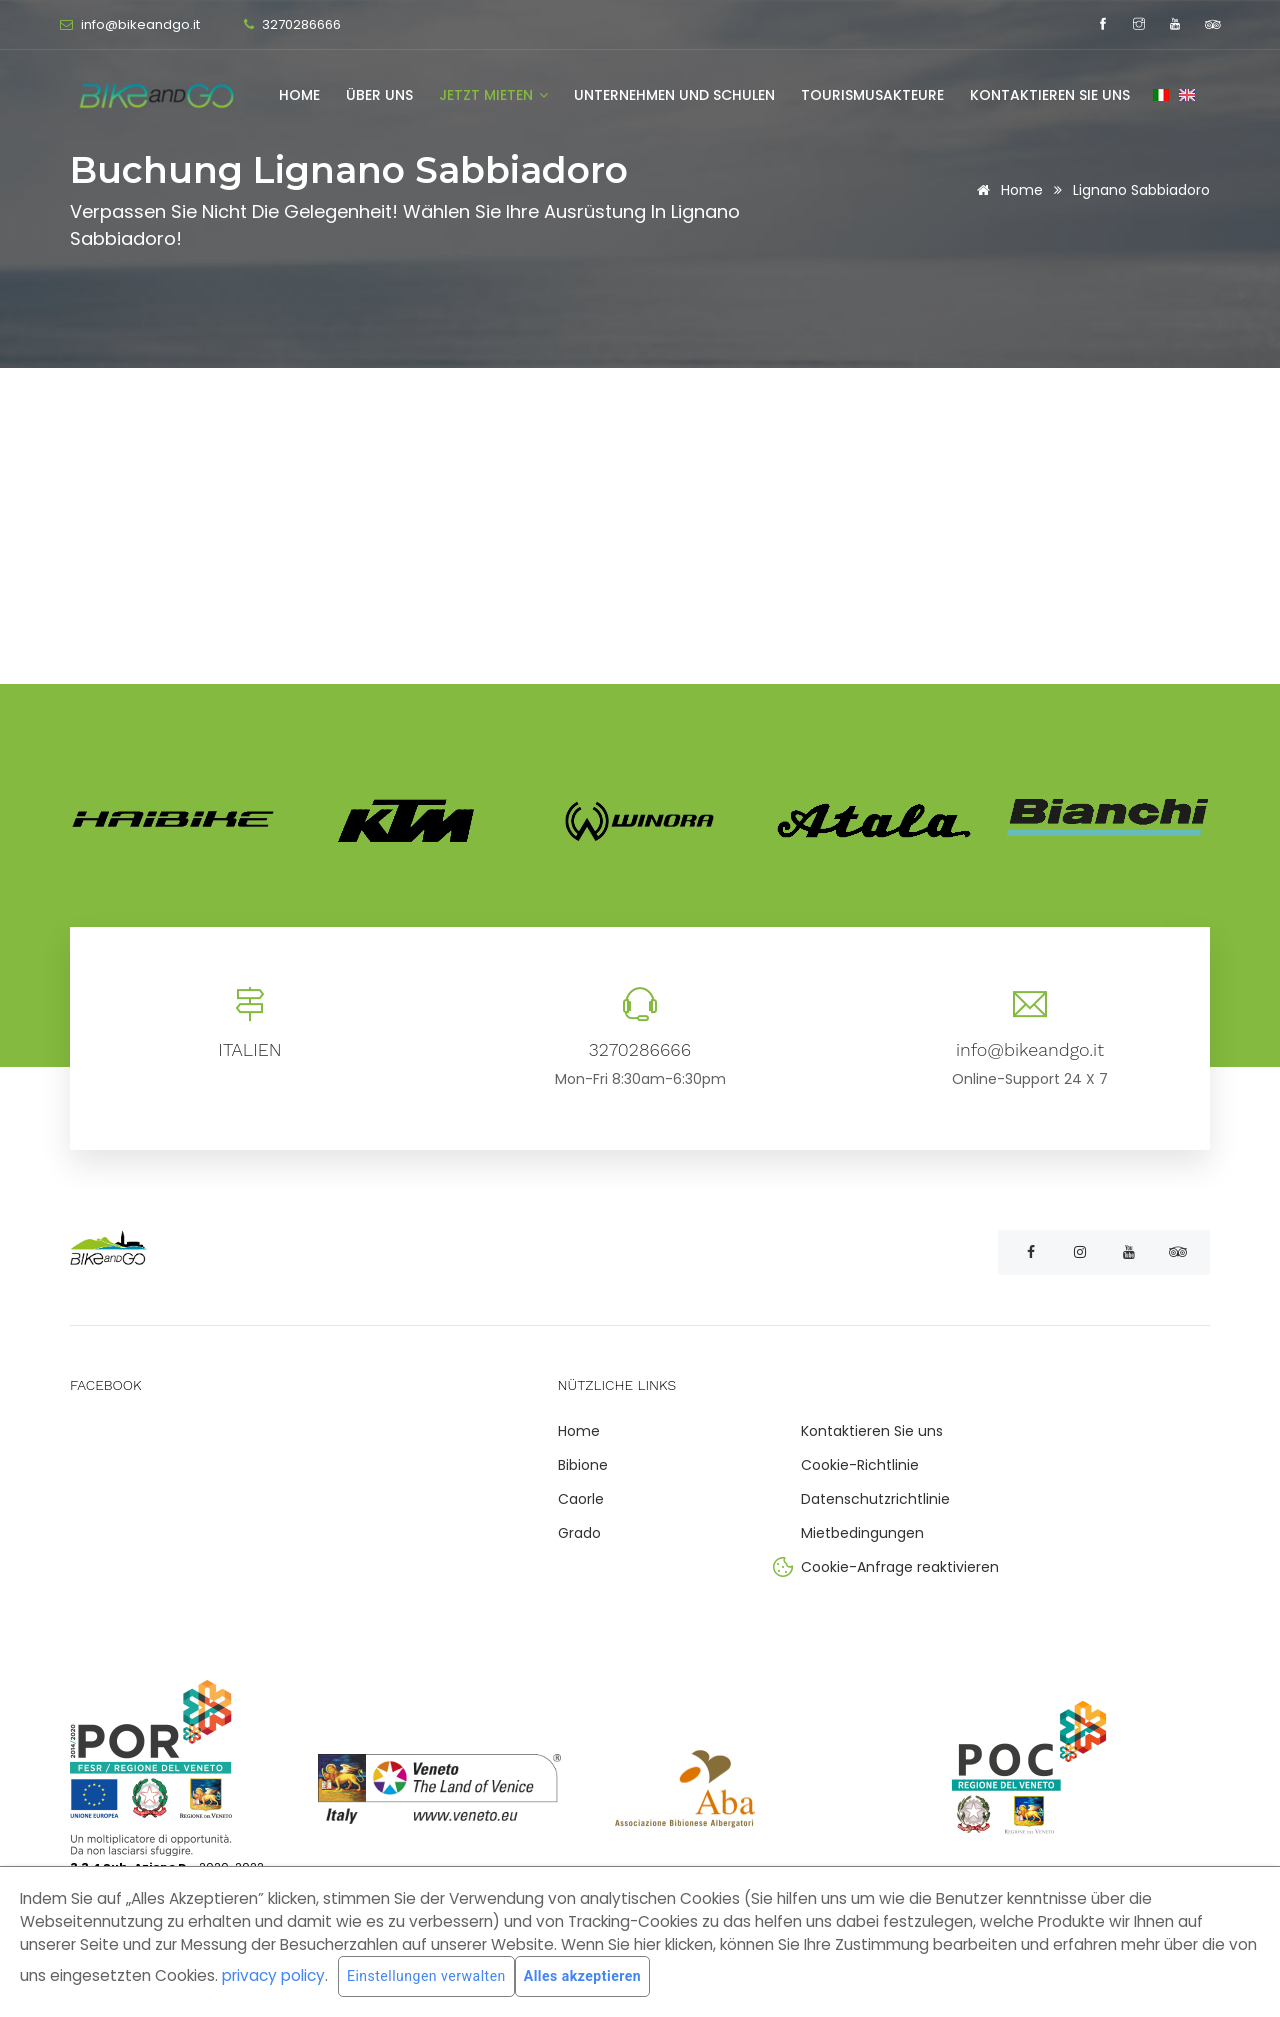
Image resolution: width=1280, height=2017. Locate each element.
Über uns (379, 95)
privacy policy (273, 1975)
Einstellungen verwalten (426, 1976)
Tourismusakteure (872, 95)
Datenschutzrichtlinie (875, 1499)
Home (299, 95)
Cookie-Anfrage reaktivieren (900, 1567)
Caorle (581, 1499)
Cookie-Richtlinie (860, 1465)
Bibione (583, 1465)
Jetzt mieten (493, 95)
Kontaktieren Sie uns (1050, 95)
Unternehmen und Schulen (674, 95)
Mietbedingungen (862, 1533)
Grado (579, 1533)
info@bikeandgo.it (139, 24)
